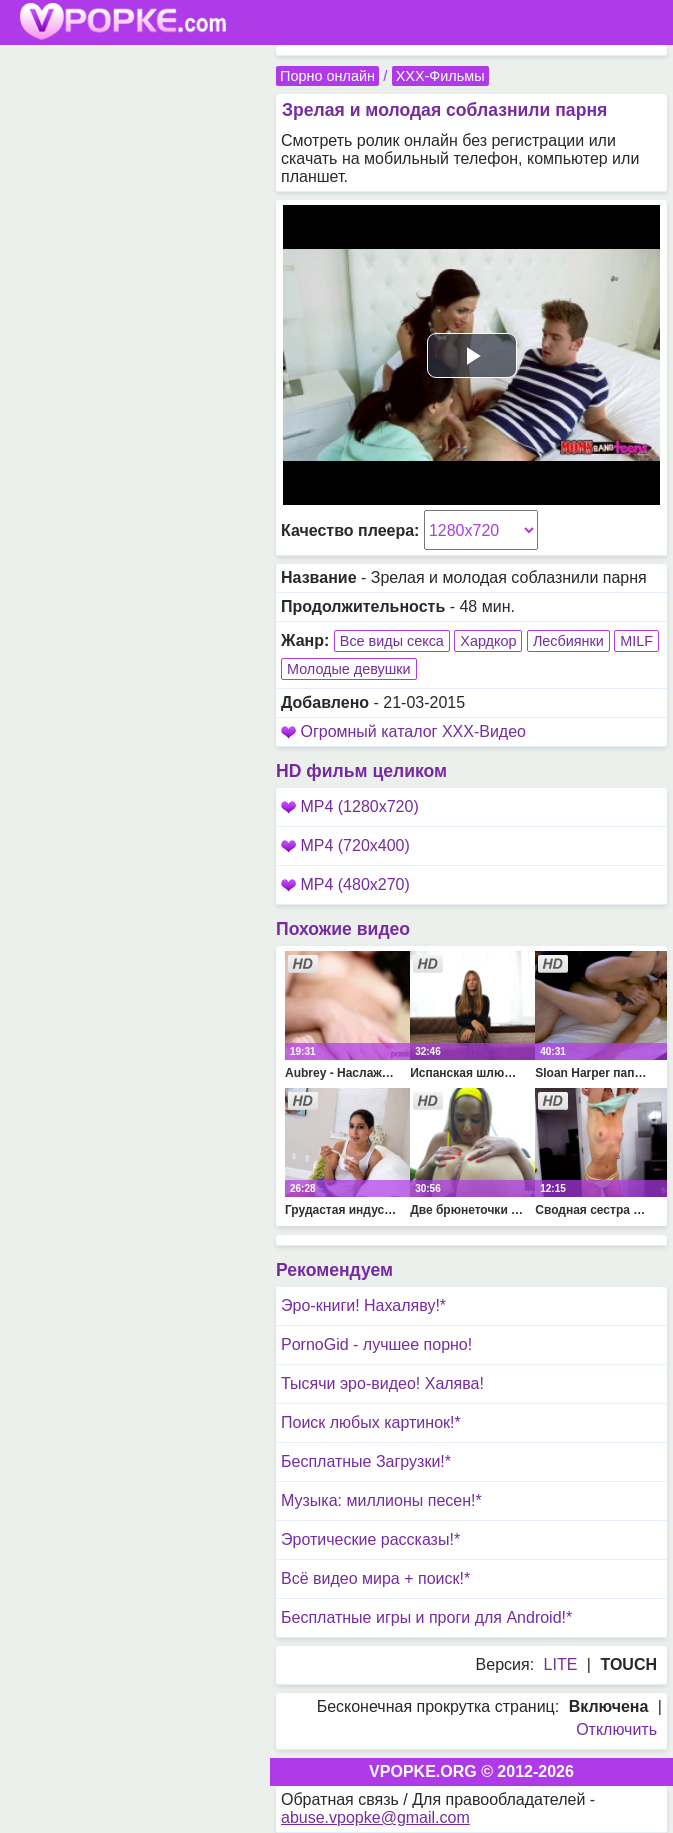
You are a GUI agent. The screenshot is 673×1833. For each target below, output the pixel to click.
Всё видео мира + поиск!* (375, 1578)
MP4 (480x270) (345, 884)
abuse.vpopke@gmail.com (375, 1817)
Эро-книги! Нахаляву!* (363, 1305)
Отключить (616, 1729)
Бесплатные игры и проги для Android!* (426, 1617)
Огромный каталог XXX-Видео (413, 731)
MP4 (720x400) (345, 845)
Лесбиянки (568, 641)
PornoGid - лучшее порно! (376, 1344)
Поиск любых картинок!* (371, 1422)
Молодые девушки (349, 669)
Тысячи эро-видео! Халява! (382, 1383)
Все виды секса (392, 641)
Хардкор (488, 641)
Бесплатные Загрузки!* (366, 1461)
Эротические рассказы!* (370, 1539)
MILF (636, 641)
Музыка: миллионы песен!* (381, 1500)
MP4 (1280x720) (350, 806)
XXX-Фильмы (440, 76)
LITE (561, 1664)
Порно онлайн (327, 76)
